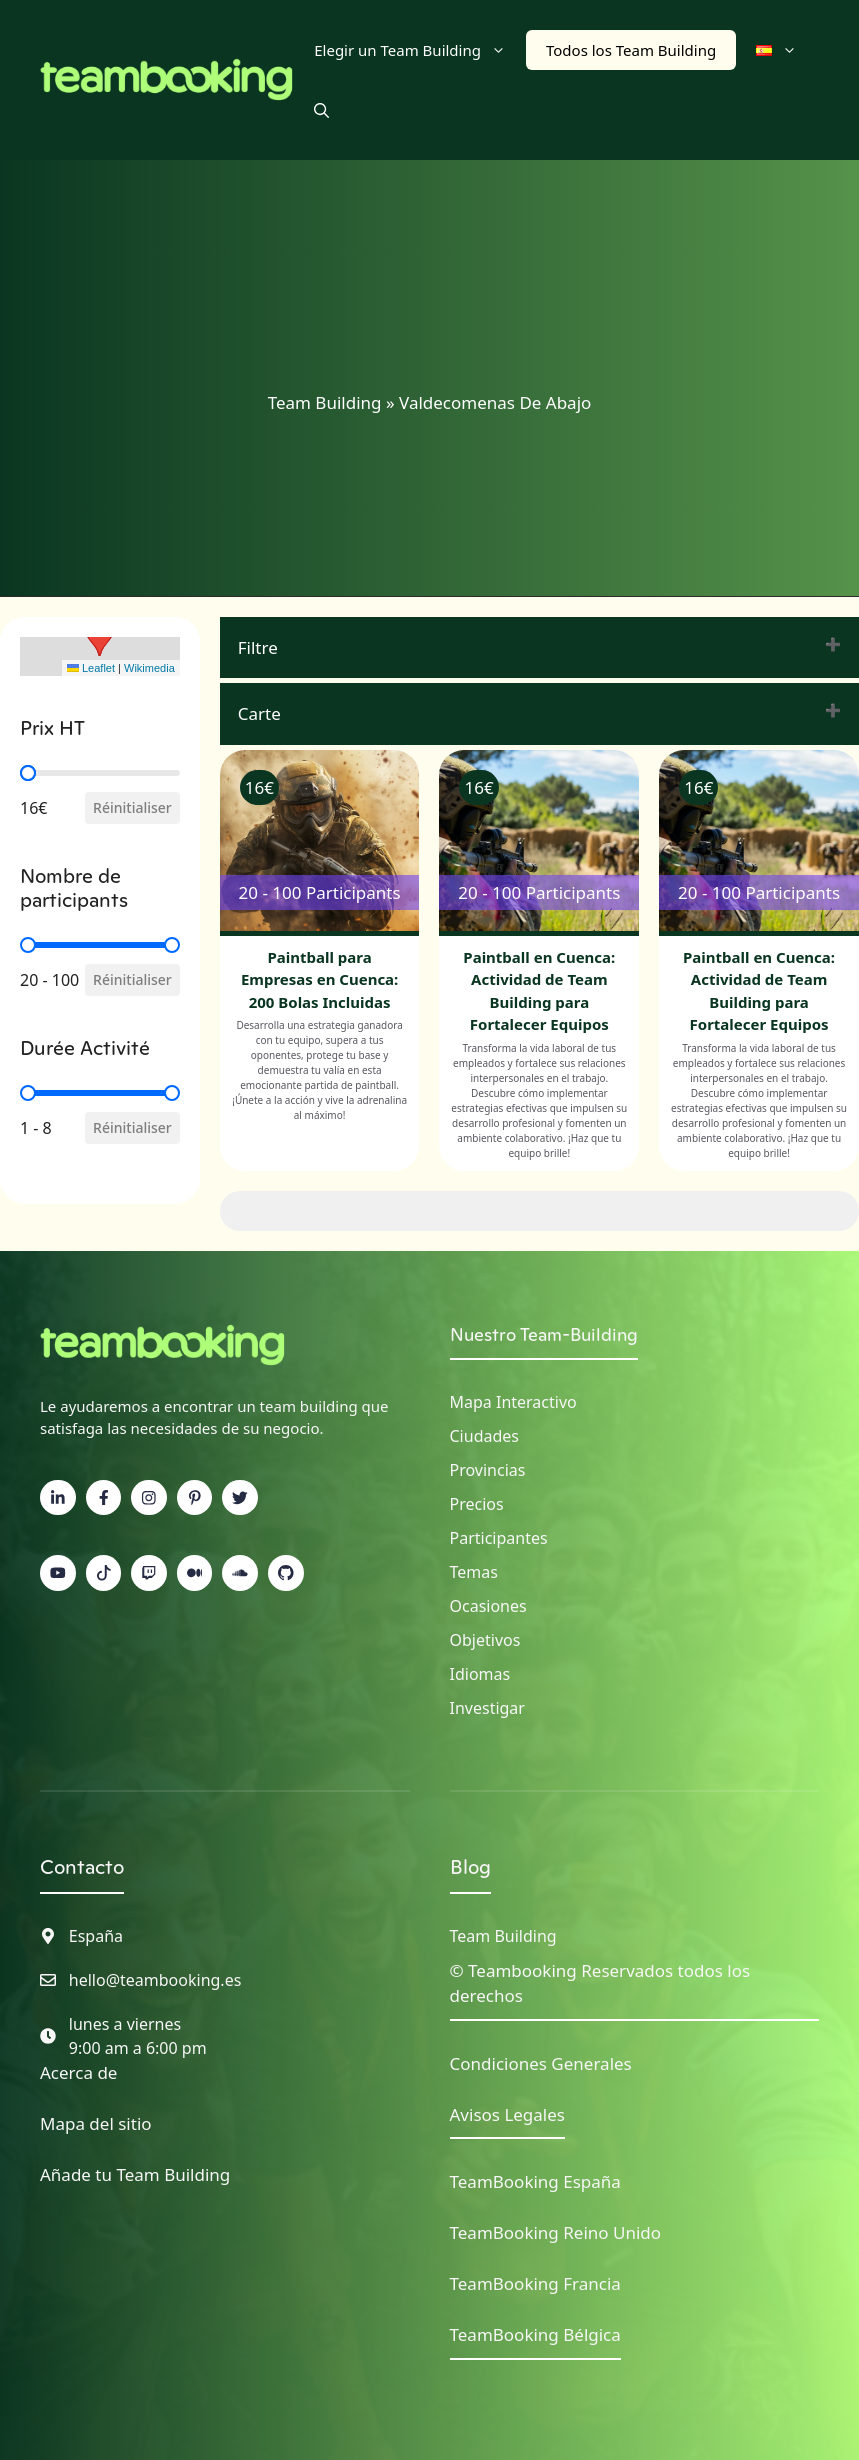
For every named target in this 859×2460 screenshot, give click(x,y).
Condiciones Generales (541, 2063)
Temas (474, 1572)
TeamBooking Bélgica (535, 2334)
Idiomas (480, 1674)
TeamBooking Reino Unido (556, 2232)
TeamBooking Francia (535, 2283)
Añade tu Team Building (135, 2174)
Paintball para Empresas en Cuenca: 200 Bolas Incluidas (319, 979)
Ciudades (484, 1436)
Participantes (499, 1538)
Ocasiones (488, 1606)
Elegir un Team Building (420, 50)
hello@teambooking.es (155, 1980)
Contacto (82, 1867)
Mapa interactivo (513, 1402)
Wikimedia (149, 668)
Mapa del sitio (96, 2123)
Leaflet (91, 668)
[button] (321, 110)
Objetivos (485, 1640)
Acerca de (78, 2072)
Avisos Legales (507, 2114)
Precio (473, 1504)
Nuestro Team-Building (544, 1334)
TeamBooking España (535, 2181)
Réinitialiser (132, 807)
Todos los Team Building (631, 50)
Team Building (325, 402)
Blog (470, 1867)
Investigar (487, 1708)
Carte (259, 713)
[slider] (28, 773)
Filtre (258, 647)
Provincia (484, 1470)
